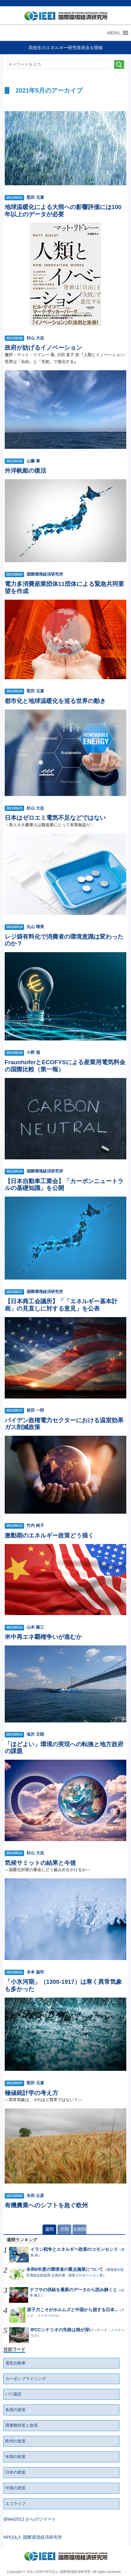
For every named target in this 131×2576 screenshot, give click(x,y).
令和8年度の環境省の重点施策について (64, 2269)
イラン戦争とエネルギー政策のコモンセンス (74, 2249)
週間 (49, 2229)
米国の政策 (15, 2457)
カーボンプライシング (25, 2379)
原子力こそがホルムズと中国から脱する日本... (72, 2309)
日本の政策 (15, 2472)
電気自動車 (15, 2363)
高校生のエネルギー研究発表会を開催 (65, 47)
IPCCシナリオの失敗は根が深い (61, 2329)
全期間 (79, 2229)
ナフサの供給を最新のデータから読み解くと (73, 2289)
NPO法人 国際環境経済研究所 (32, 2537)
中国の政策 (15, 2488)
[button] (113, 33)
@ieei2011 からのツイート (29, 2519)
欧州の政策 (15, 2441)
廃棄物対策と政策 (21, 2425)
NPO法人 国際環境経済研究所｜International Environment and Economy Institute (64, 17)
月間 (64, 2229)
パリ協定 (13, 2394)
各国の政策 (15, 2410)
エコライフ (15, 2504)
